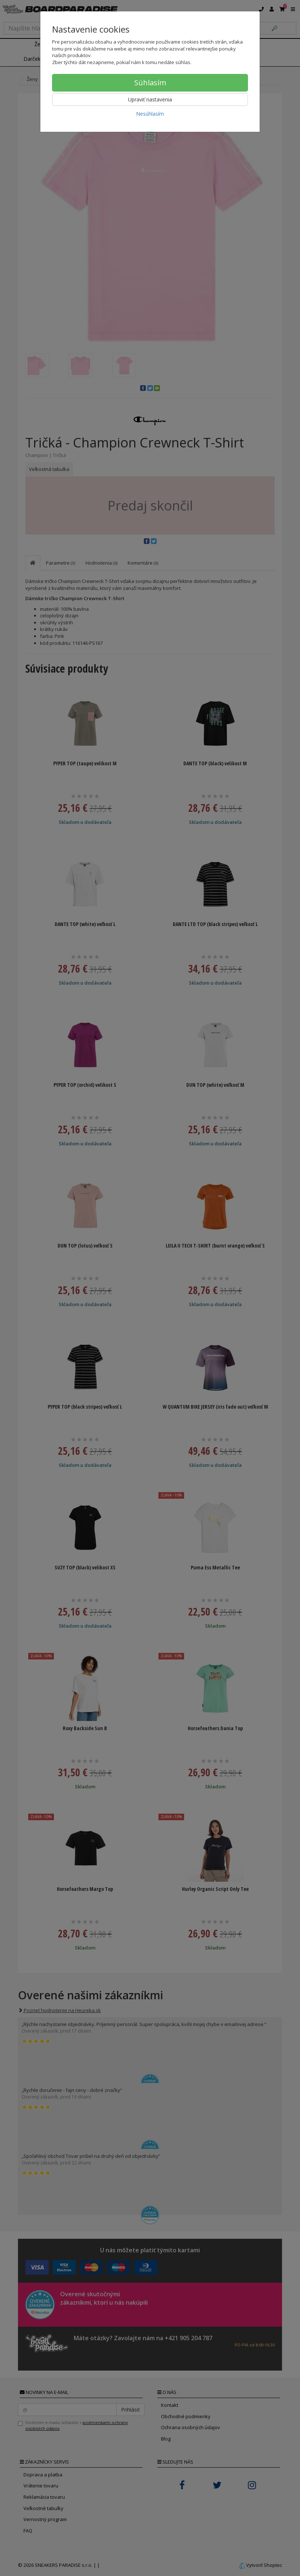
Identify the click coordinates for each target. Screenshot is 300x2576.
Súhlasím (150, 83)
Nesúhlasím (150, 113)
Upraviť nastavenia (150, 99)
